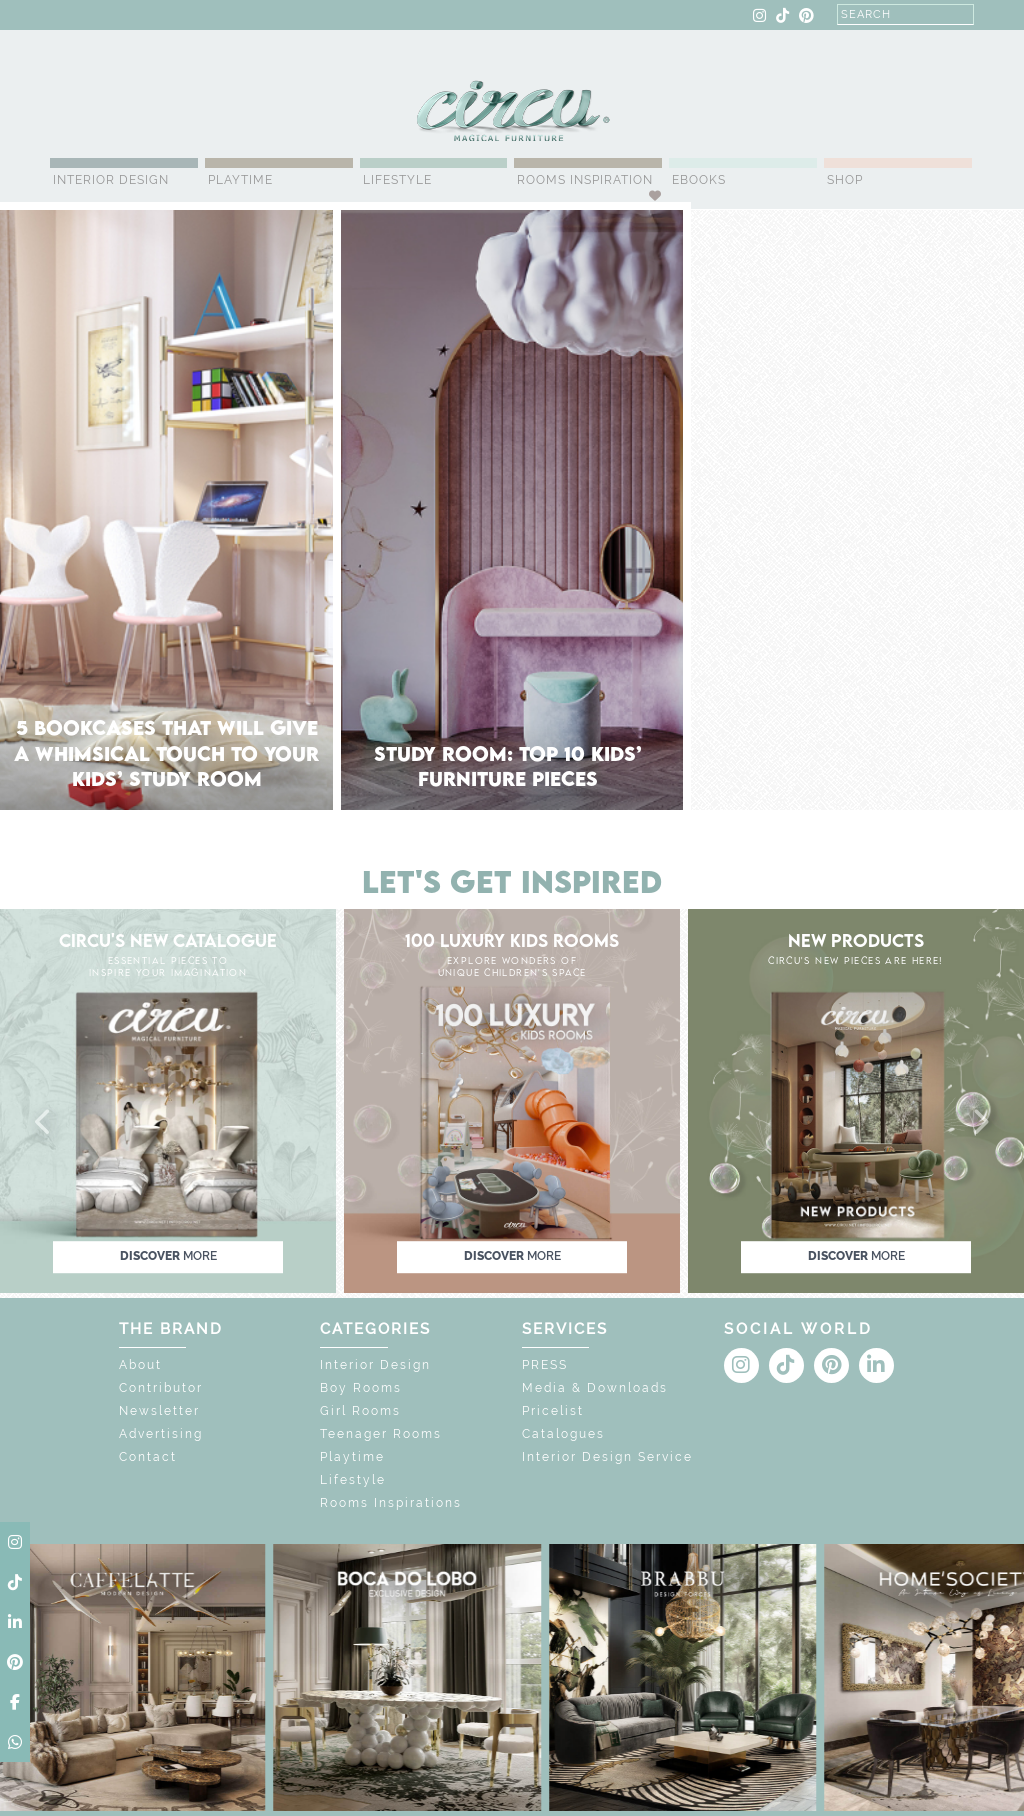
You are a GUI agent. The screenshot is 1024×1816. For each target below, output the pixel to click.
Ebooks (699, 180)
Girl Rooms (360, 1411)
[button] (44, 1123)
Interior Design (111, 180)
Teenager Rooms (381, 1434)
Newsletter (159, 1411)
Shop (845, 180)
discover (168, 1256)
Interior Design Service (607, 1457)
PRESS (545, 1365)
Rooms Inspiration (585, 180)
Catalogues (563, 1434)
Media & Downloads (595, 1388)
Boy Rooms (361, 1388)
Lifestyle (397, 180)
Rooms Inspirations (391, 1503)
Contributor (161, 1388)
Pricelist (553, 1411)
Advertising (161, 1434)
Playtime (240, 180)
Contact (148, 1457)
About (140, 1365)
